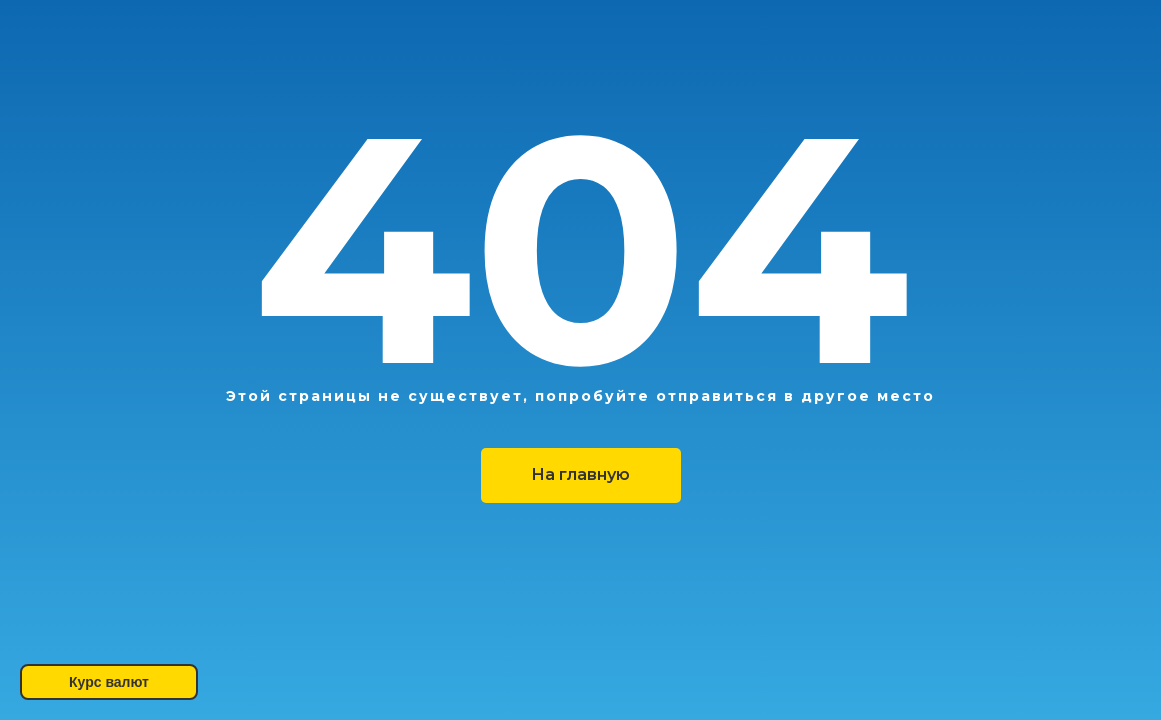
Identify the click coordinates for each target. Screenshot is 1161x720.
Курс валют (109, 682)
